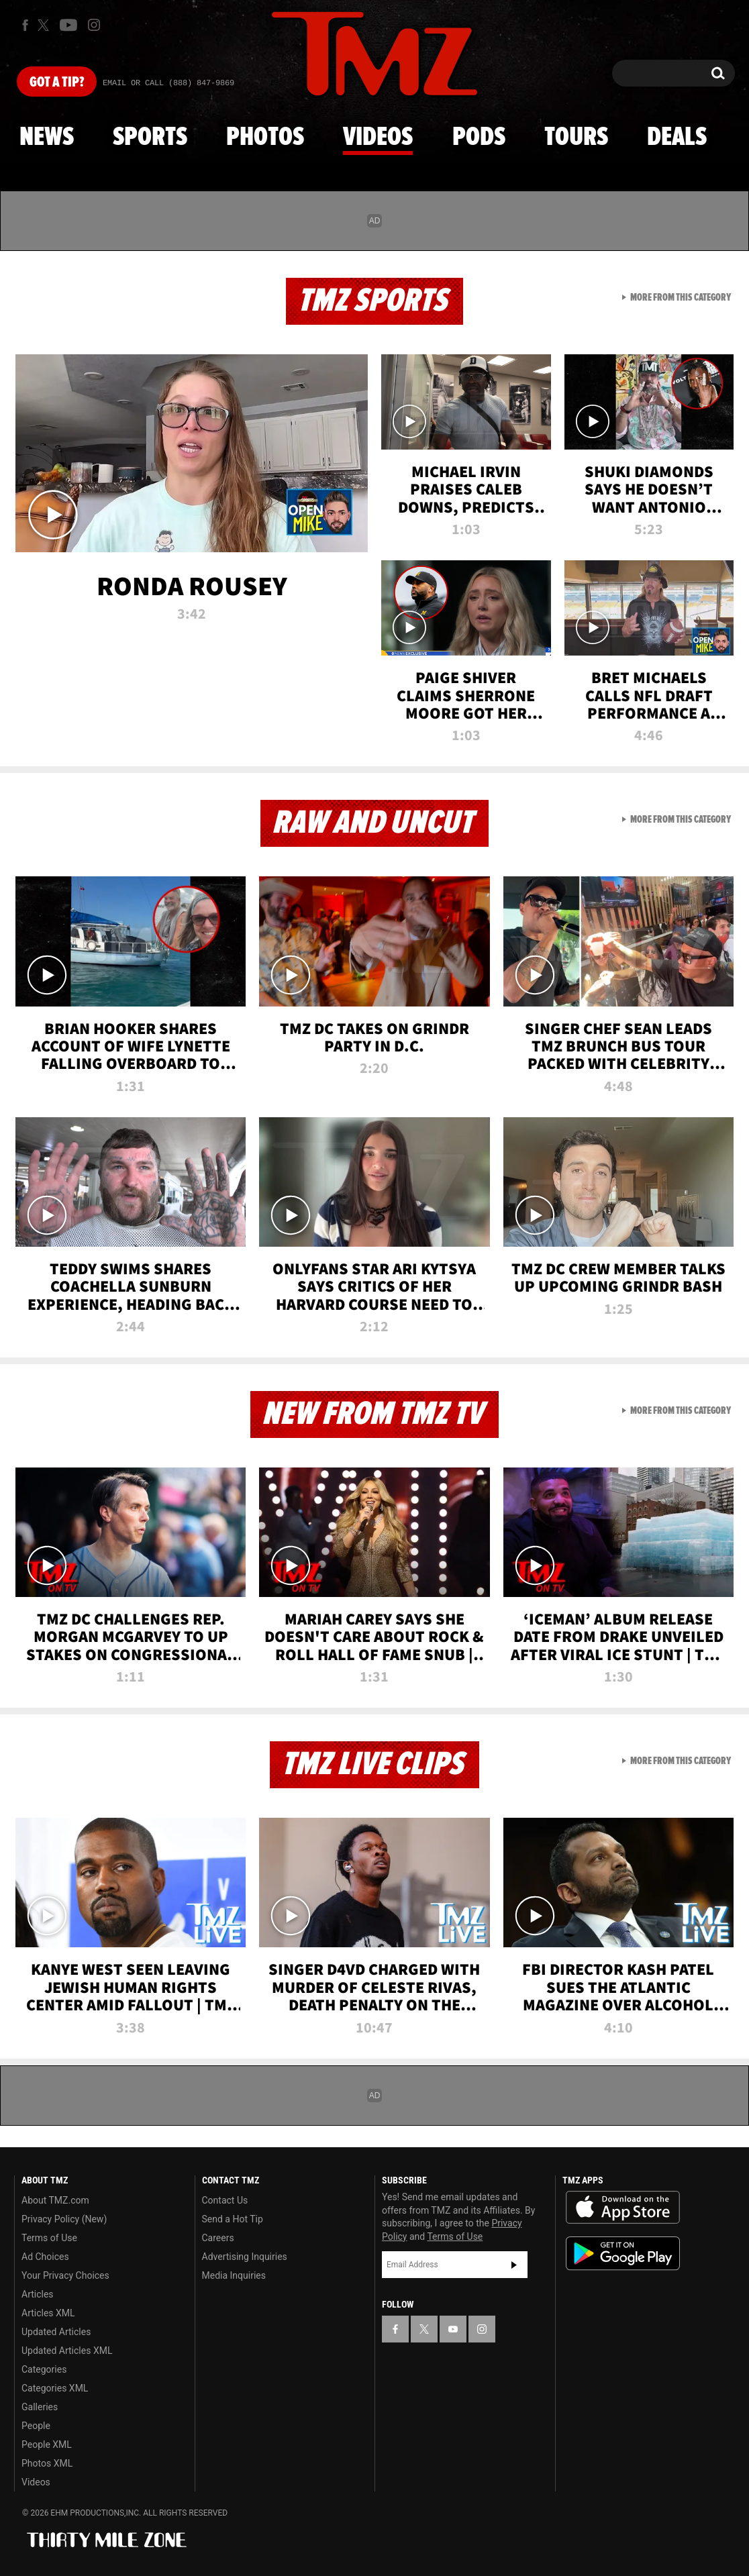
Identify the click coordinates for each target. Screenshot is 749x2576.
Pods (478, 137)
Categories (43, 2369)
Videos (378, 137)
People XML (46, 2444)
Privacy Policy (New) (64, 2219)
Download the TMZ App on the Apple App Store (623, 2207)
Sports (150, 137)
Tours (576, 137)
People (35, 2425)
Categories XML (54, 2388)
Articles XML (48, 2313)
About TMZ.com (55, 2200)
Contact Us (225, 2200)
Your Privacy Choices (65, 2275)
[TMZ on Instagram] (94, 25)
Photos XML (46, 2463)
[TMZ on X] (45, 25)
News (46, 137)
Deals (677, 137)
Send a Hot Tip (232, 2219)
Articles (37, 2294)
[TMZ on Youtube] (68, 25)
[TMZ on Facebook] (25, 25)
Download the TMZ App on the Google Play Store (623, 2253)
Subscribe (514, 2264)
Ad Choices (45, 2256)
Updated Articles (56, 2331)
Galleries (39, 2407)
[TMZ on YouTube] (453, 2329)
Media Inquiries (234, 2275)
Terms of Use (49, 2237)
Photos (265, 137)
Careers (218, 2237)
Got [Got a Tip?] (57, 82)
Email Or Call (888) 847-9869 (168, 83)
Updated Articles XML (66, 2350)
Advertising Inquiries (244, 2256)
